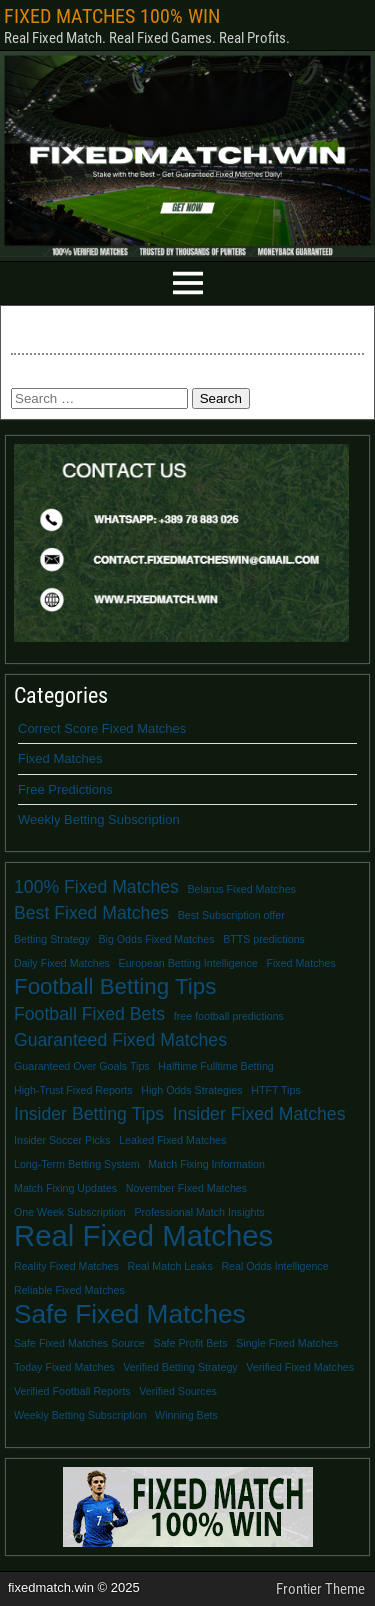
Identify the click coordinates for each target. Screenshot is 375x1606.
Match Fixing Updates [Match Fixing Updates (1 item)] (65, 1188)
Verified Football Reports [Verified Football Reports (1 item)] (72, 1391)
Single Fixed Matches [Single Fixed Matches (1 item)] (287, 1343)
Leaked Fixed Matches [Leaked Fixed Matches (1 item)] (172, 1140)
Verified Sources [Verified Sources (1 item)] (178, 1391)
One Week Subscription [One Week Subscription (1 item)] (70, 1212)
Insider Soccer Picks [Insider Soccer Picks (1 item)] (62, 1140)
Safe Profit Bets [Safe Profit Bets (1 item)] (191, 1343)
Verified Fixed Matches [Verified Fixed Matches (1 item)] (300, 1367)
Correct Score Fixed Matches (102, 728)
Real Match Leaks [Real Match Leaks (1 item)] (169, 1266)
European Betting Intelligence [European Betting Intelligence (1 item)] (188, 963)
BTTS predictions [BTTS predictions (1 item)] (264, 939)
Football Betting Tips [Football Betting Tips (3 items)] (115, 987)
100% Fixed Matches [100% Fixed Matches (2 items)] (96, 887)
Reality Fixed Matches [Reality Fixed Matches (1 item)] (66, 1266)
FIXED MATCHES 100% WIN (112, 16)
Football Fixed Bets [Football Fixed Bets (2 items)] (89, 1014)
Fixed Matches (60, 758)
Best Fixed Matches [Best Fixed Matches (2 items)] (91, 913)
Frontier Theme (320, 1589)
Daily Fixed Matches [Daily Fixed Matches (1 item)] (62, 963)
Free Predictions (65, 789)
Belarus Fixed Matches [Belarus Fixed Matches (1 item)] (242, 889)
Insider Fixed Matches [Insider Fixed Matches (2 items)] (259, 1114)
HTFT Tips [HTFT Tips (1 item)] (276, 1090)
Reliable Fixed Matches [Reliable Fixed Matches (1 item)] (69, 1290)
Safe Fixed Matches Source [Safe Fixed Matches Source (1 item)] (79, 1343)
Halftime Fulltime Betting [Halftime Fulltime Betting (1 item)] (215, 1066)
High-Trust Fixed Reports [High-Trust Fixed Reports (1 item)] (73, 1090)
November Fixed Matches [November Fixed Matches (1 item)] (186, 1188)
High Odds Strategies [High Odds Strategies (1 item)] (191, 1090)
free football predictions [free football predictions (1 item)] (229, 1016)
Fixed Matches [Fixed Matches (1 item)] (300, 963)
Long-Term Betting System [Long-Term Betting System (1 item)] (77, 1164)
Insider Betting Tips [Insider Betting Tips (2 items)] (89, 1114)
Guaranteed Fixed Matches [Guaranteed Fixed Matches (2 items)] (120, 1040)
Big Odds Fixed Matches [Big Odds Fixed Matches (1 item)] (156, 939)
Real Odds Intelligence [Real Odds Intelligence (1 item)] (274, 1266)
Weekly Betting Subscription (99, 819)
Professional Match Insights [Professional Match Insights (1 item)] (199, 1212)
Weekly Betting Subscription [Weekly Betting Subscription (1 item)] (80, 1415)
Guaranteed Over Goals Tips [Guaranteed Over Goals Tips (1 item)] (82, 1066)
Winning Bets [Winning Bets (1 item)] (186, 1415)
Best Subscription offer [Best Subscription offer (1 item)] (231, 915)
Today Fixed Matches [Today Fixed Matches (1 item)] (64, 1367)
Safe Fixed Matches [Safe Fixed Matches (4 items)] (130, 1314)
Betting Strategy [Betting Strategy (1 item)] (52, 939)
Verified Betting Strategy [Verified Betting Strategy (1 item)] (180, 1367)
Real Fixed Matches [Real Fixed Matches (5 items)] (143, 1236)
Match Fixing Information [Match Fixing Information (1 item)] (206, 1164)
